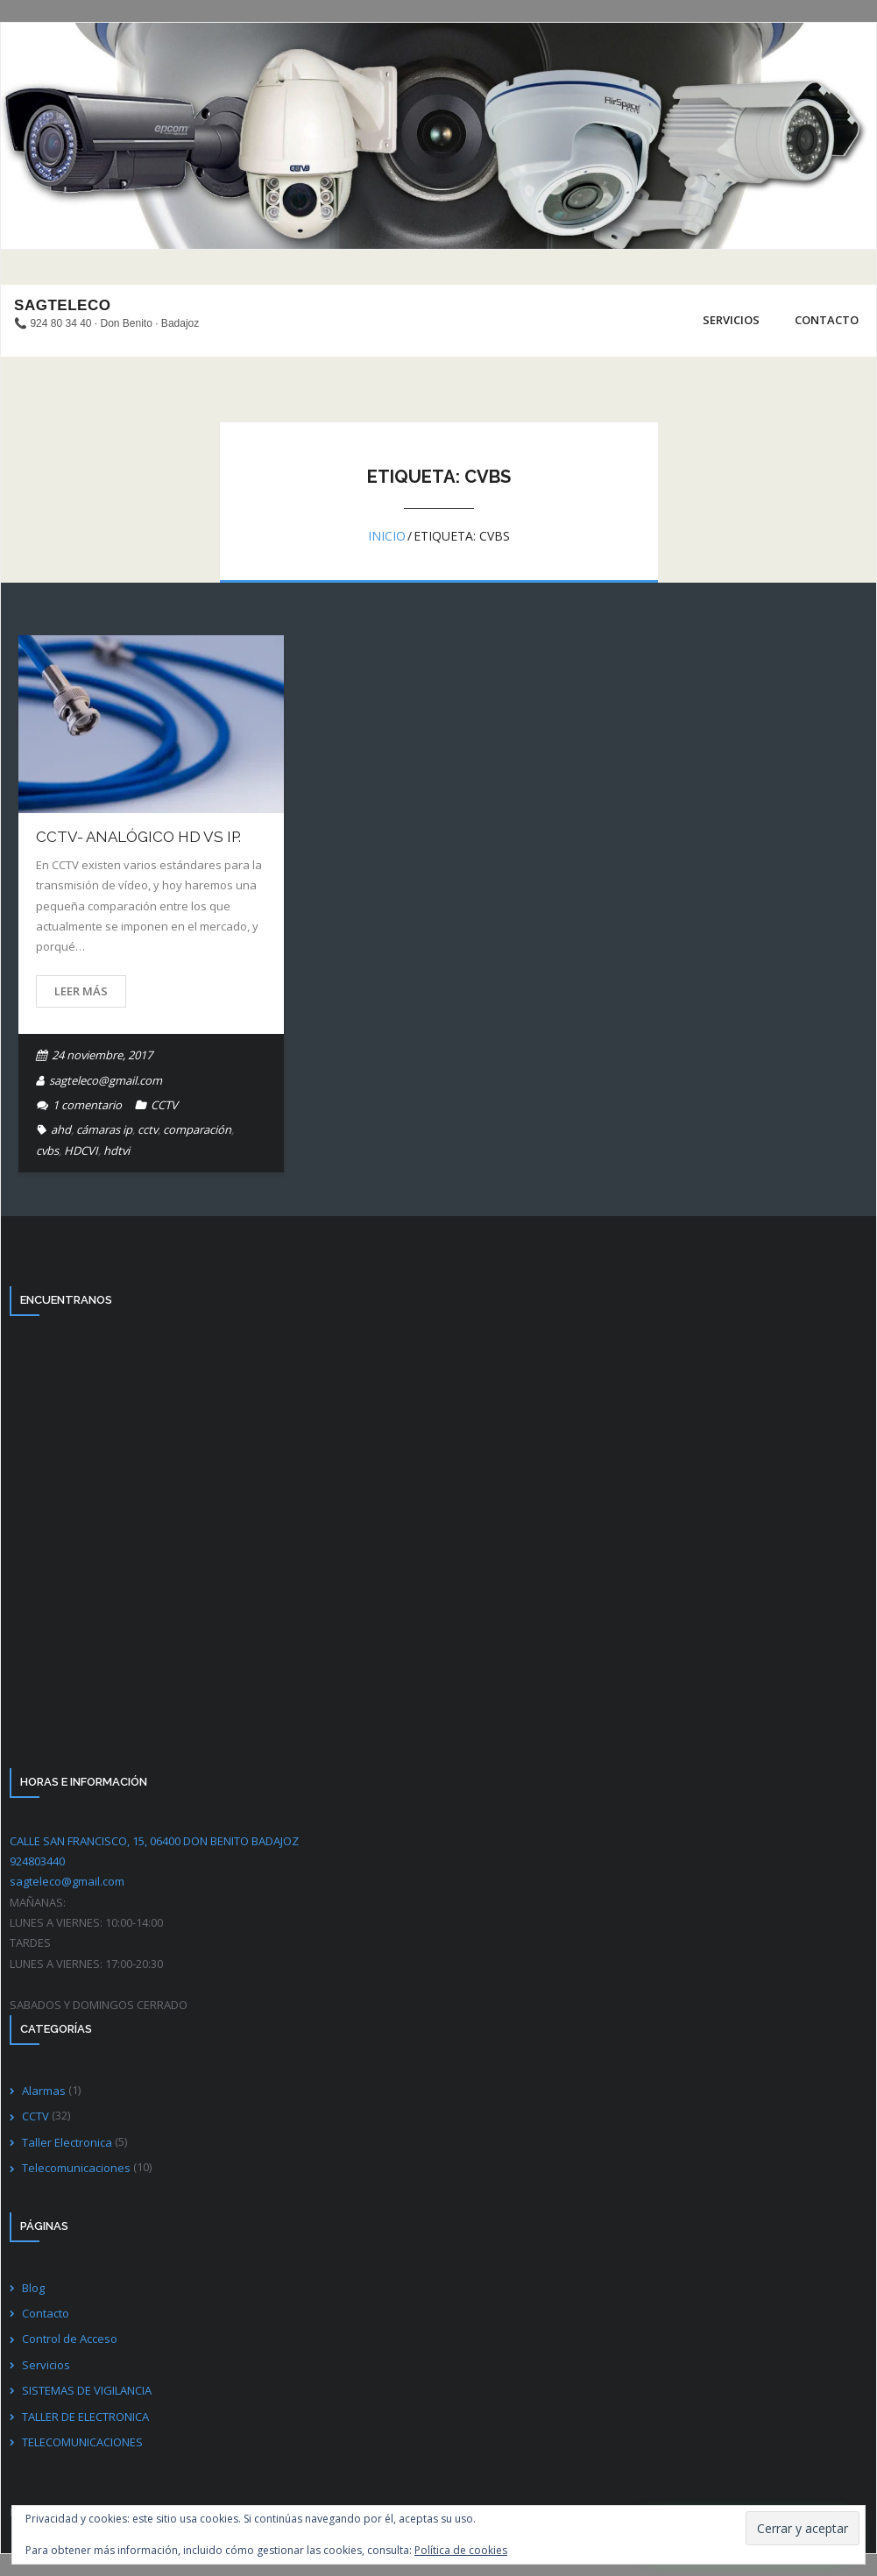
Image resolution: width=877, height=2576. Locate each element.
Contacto (45, 2313)
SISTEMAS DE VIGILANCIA (87, 2390)
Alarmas (44, 2090)
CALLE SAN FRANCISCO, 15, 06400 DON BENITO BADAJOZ (154, 1841)
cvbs (47, 1150)
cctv (148, 1129)
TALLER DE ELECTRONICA (85, 2416)
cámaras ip (104, 1129)
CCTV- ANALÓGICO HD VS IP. (138, 837)
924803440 (37, 1861)
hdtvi (116, 1150)
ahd (61, 1129)
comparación (197, 1129)
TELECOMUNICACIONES (82, 2442)
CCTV (164, 1105)
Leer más (81, 991)
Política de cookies (460, 2550)
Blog (33, 2288)
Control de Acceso (69, 2338)
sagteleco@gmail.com (105, 1080)
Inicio (387, 535)
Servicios (46, 2365)
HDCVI (81, 1150)
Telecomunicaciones (76, 2168)
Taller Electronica (67, 2142)
